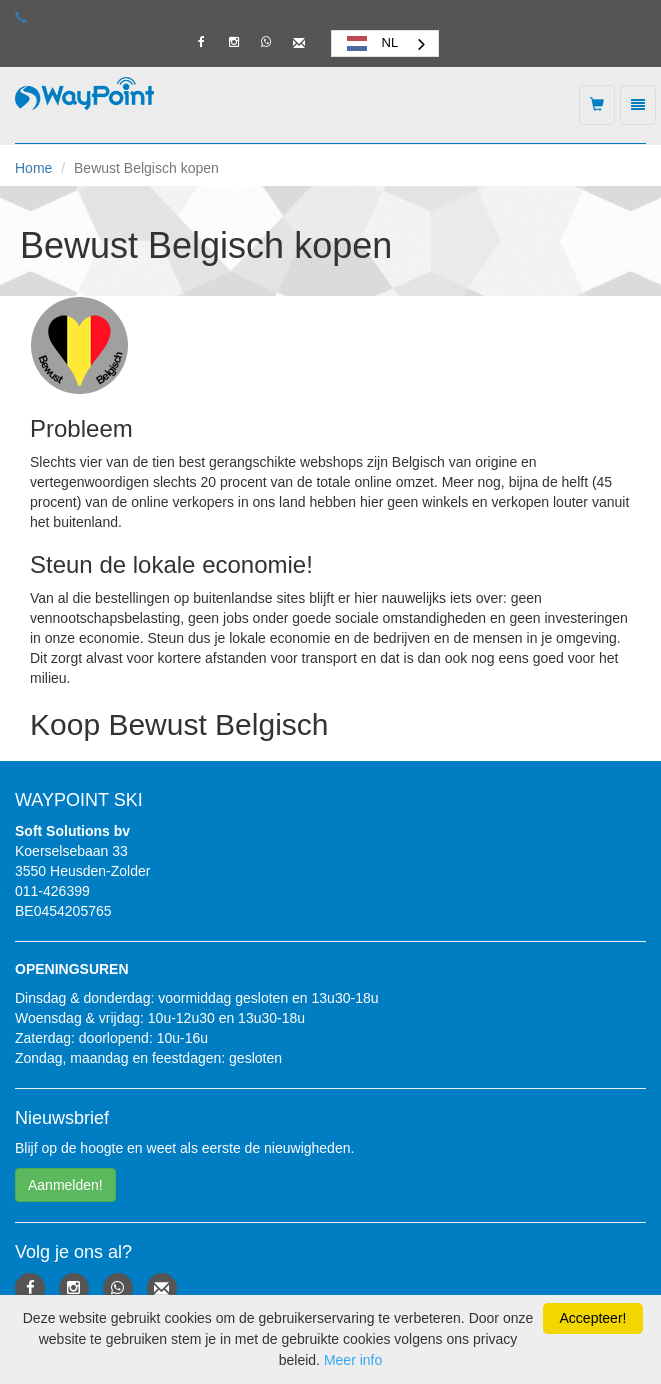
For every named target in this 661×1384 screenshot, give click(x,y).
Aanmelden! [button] (65, 1185)
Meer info (353, 1360)
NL (370, 43)
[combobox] (385, 43)
